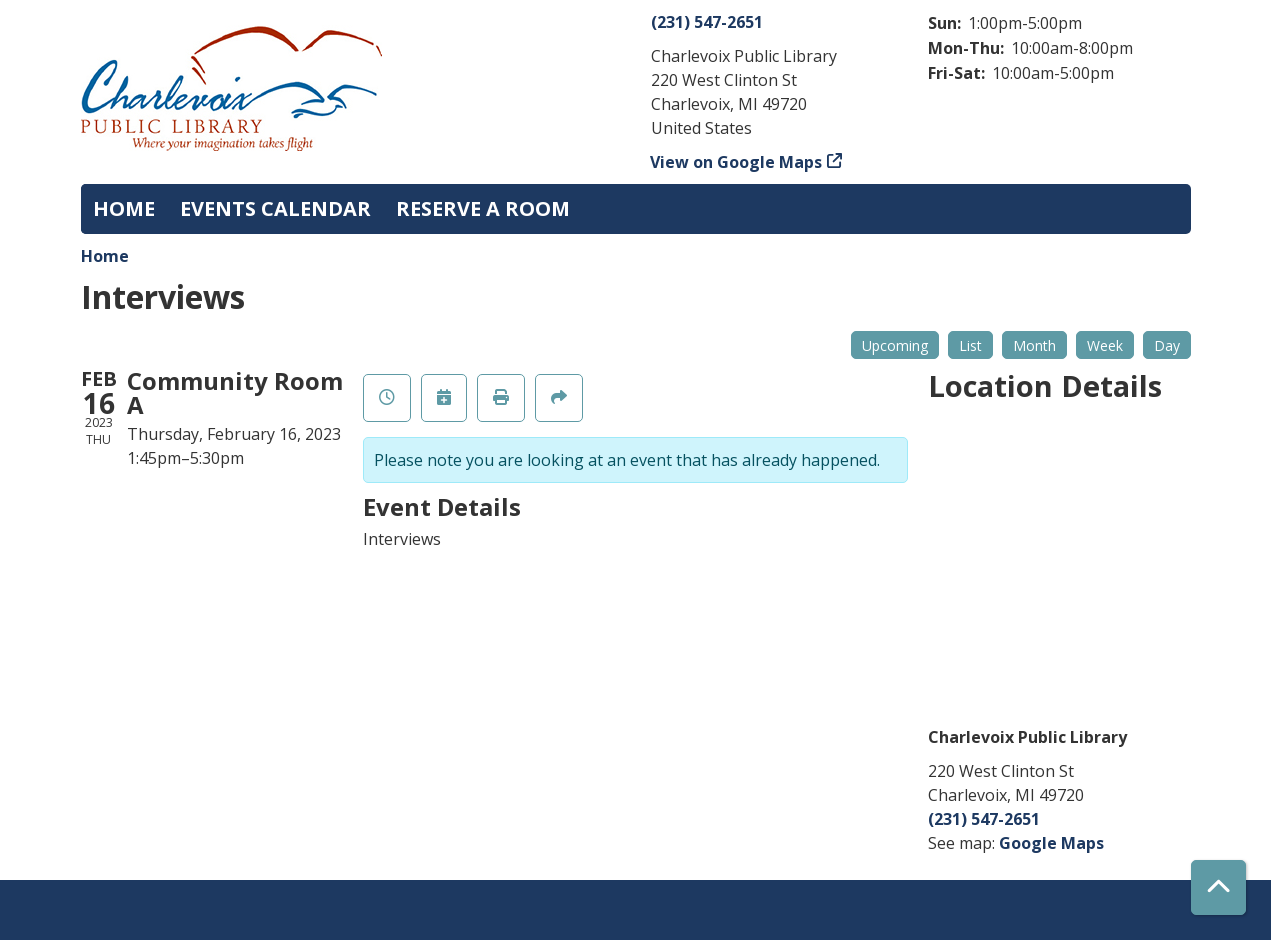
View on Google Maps (736, 162)
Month (1034, 345)
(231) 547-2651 (707, 22)
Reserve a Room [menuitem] (483, 208)
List (970, 345)
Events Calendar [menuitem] (275, 208)
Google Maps (1051, 843)
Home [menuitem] (124, 208)
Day (1167, 345)
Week (1105, 345)
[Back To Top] (1218, 887)
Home (105, 256)
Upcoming (895, 345)
